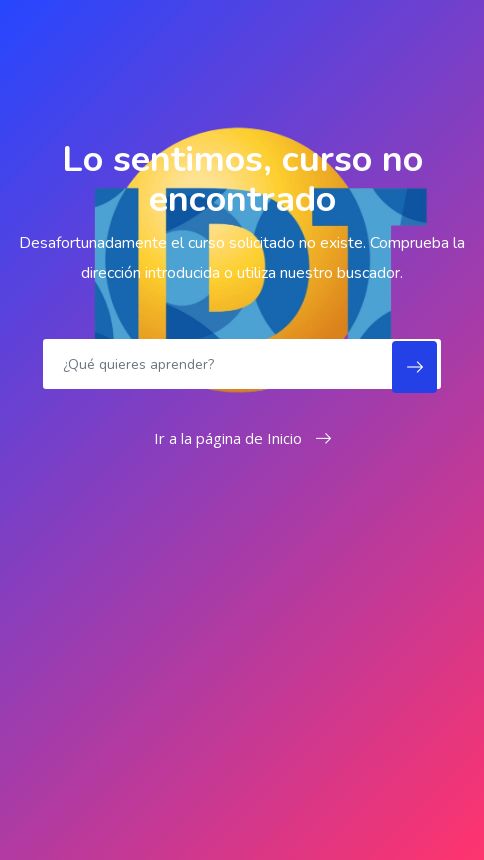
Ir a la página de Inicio (242, 438)
